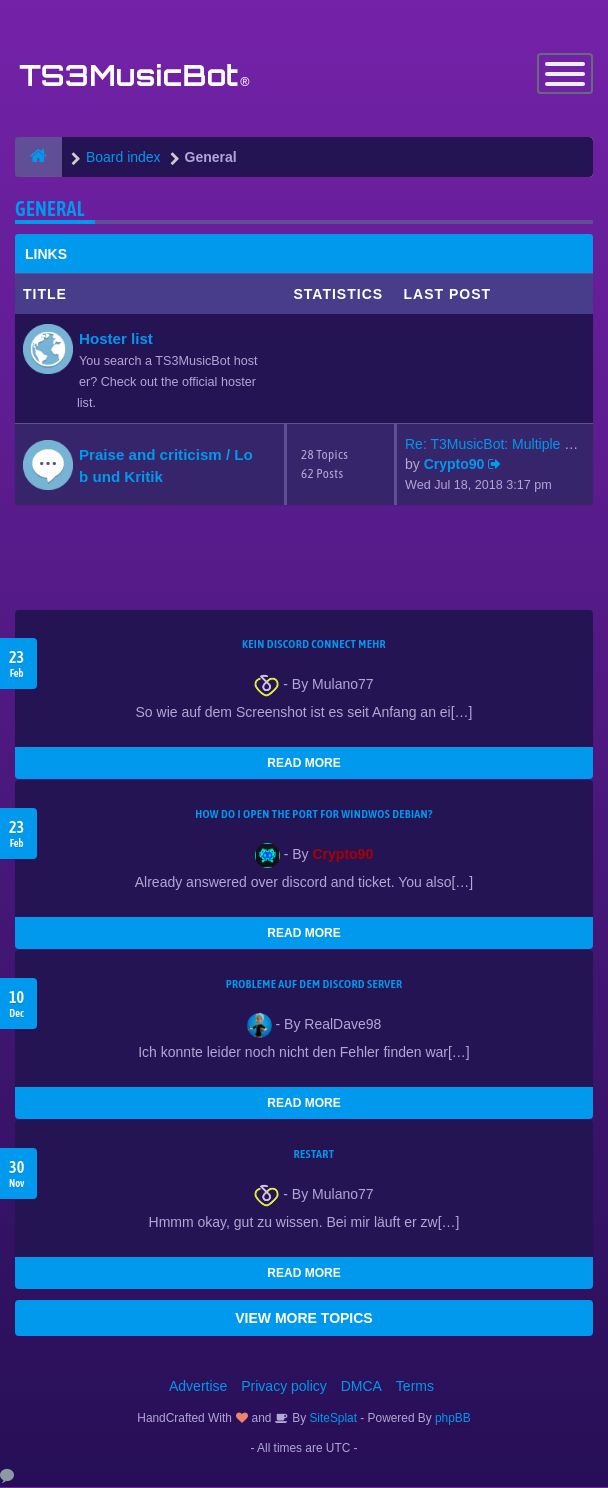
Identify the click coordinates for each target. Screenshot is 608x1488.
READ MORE (303, 764)
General (50, 209)
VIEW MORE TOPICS (303, 1319)
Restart (314, 1155)
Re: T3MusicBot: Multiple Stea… (506, 445)
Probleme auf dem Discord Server (314, 985)
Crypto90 (454, 465)
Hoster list (116, 339)
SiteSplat (331, 1419)
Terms (415, 1387)
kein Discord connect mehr (314, 645)
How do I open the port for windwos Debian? (314, 815)
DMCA (361, 1387)
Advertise (198, 1387)
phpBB (453, 1419)
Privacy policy (284, 1387)
